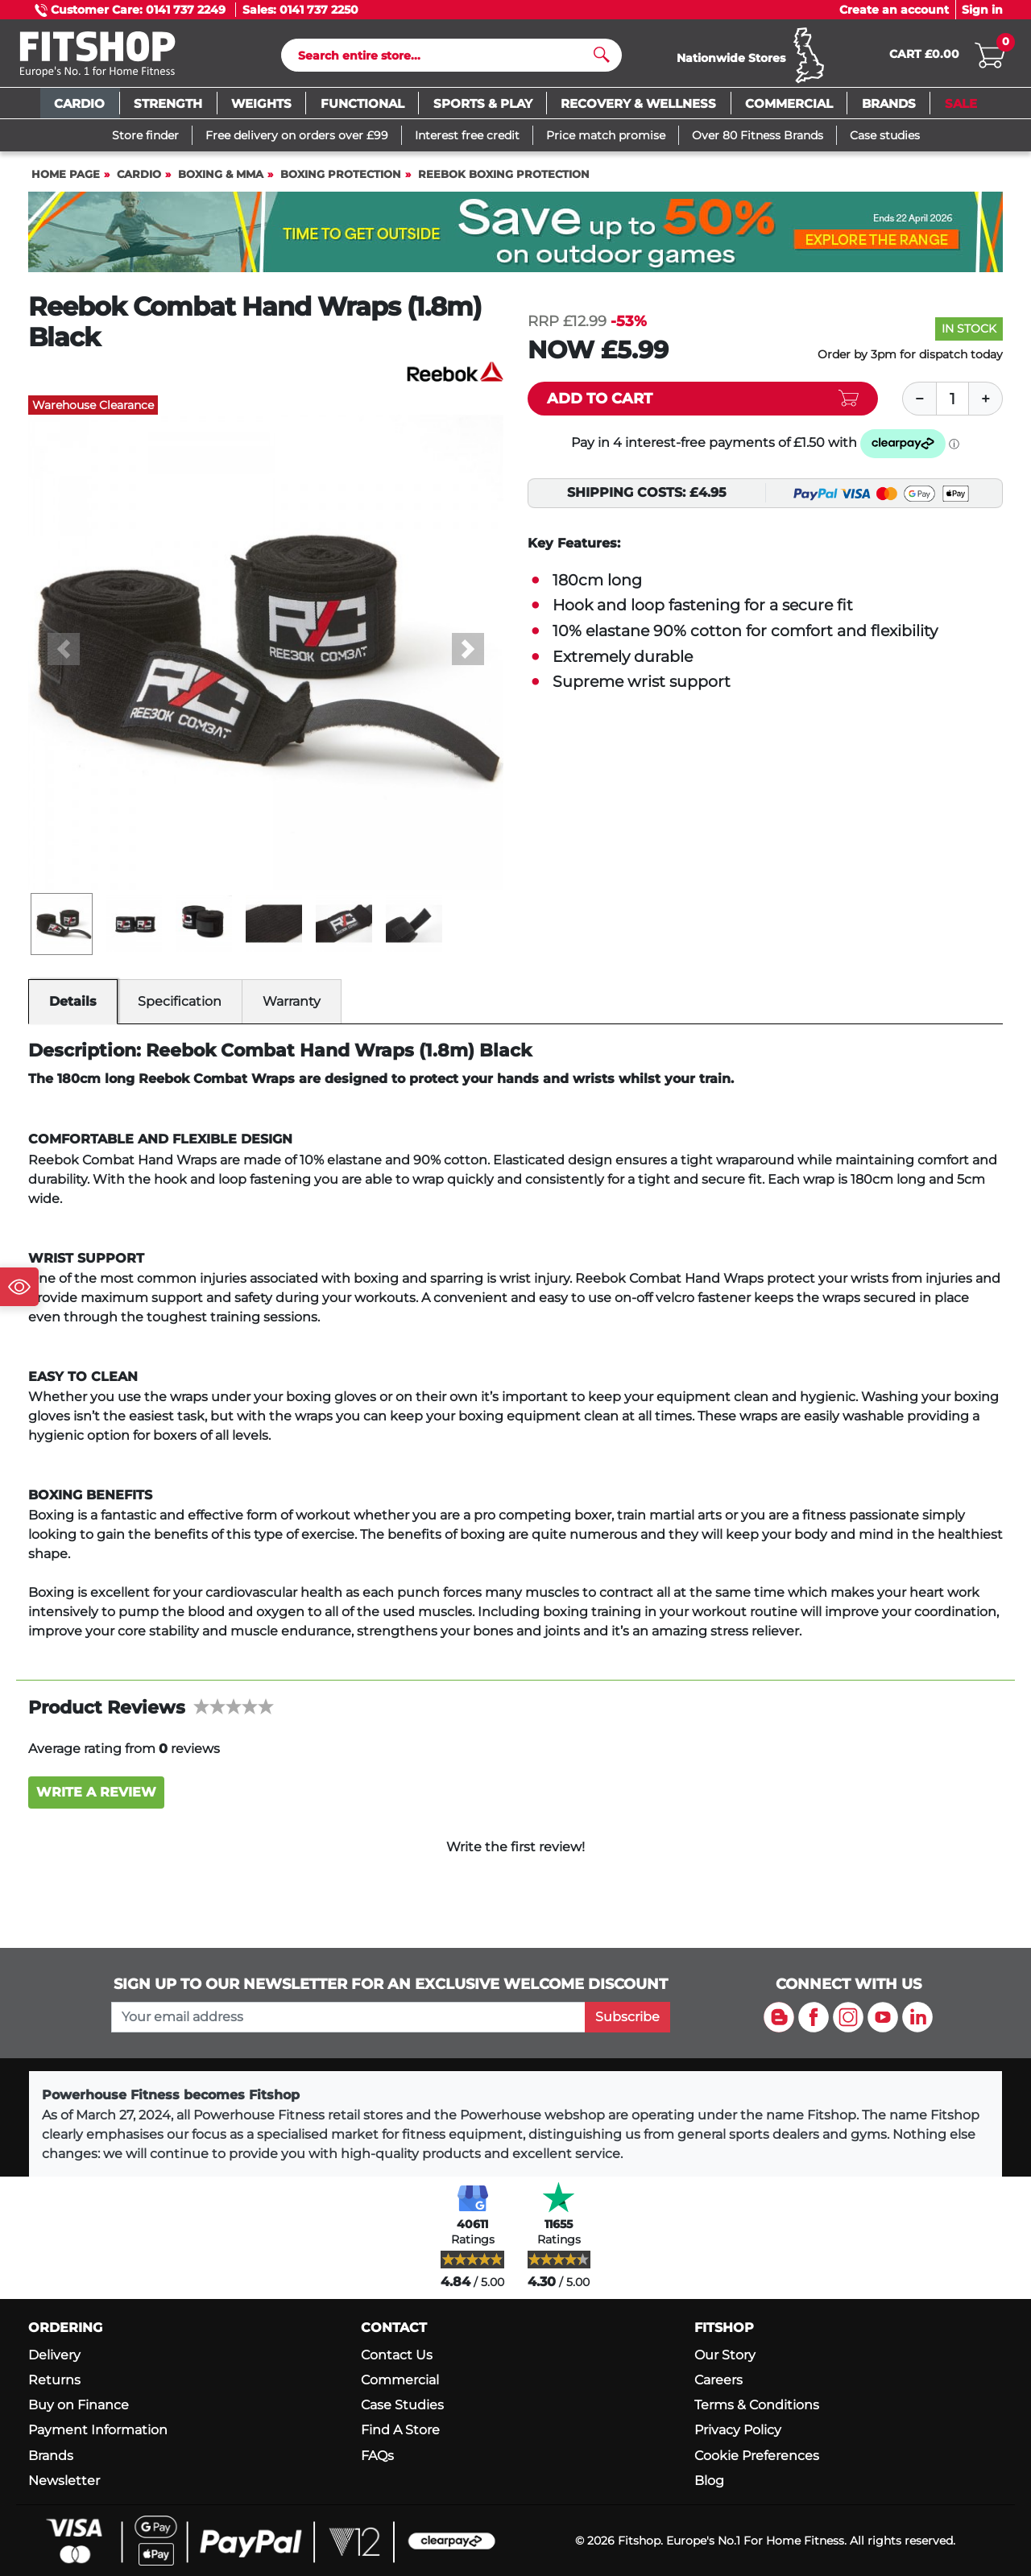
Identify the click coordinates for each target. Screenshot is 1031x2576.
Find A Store (400, 2430)
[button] (64, 656)
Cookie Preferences (756, 2455)
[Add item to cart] (703, 406)
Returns (54, 2380)
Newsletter (64, 2480)
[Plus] (986, 406)
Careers (718, 2380)
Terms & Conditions (756, 2405)
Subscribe (627, 2016)
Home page (65, 182)
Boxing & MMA (220, 182)
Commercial (400, 2380)
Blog (709, 2480)
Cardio (139, 182)
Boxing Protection (340, 182)
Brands (50, 2455)
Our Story (725, 2355)
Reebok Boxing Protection (504, 182)
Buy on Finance (78, 2405)
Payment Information (98, 2430)
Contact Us (397, 2355)
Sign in (982, 9)
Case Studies (402, 2405)
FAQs (377, 2455)
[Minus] (919, 406)
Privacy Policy (737, 2430)
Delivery (54, 2355)
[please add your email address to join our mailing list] (348, 2017)
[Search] (445, 59)
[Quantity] (953, 406)
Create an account (894, 9)
